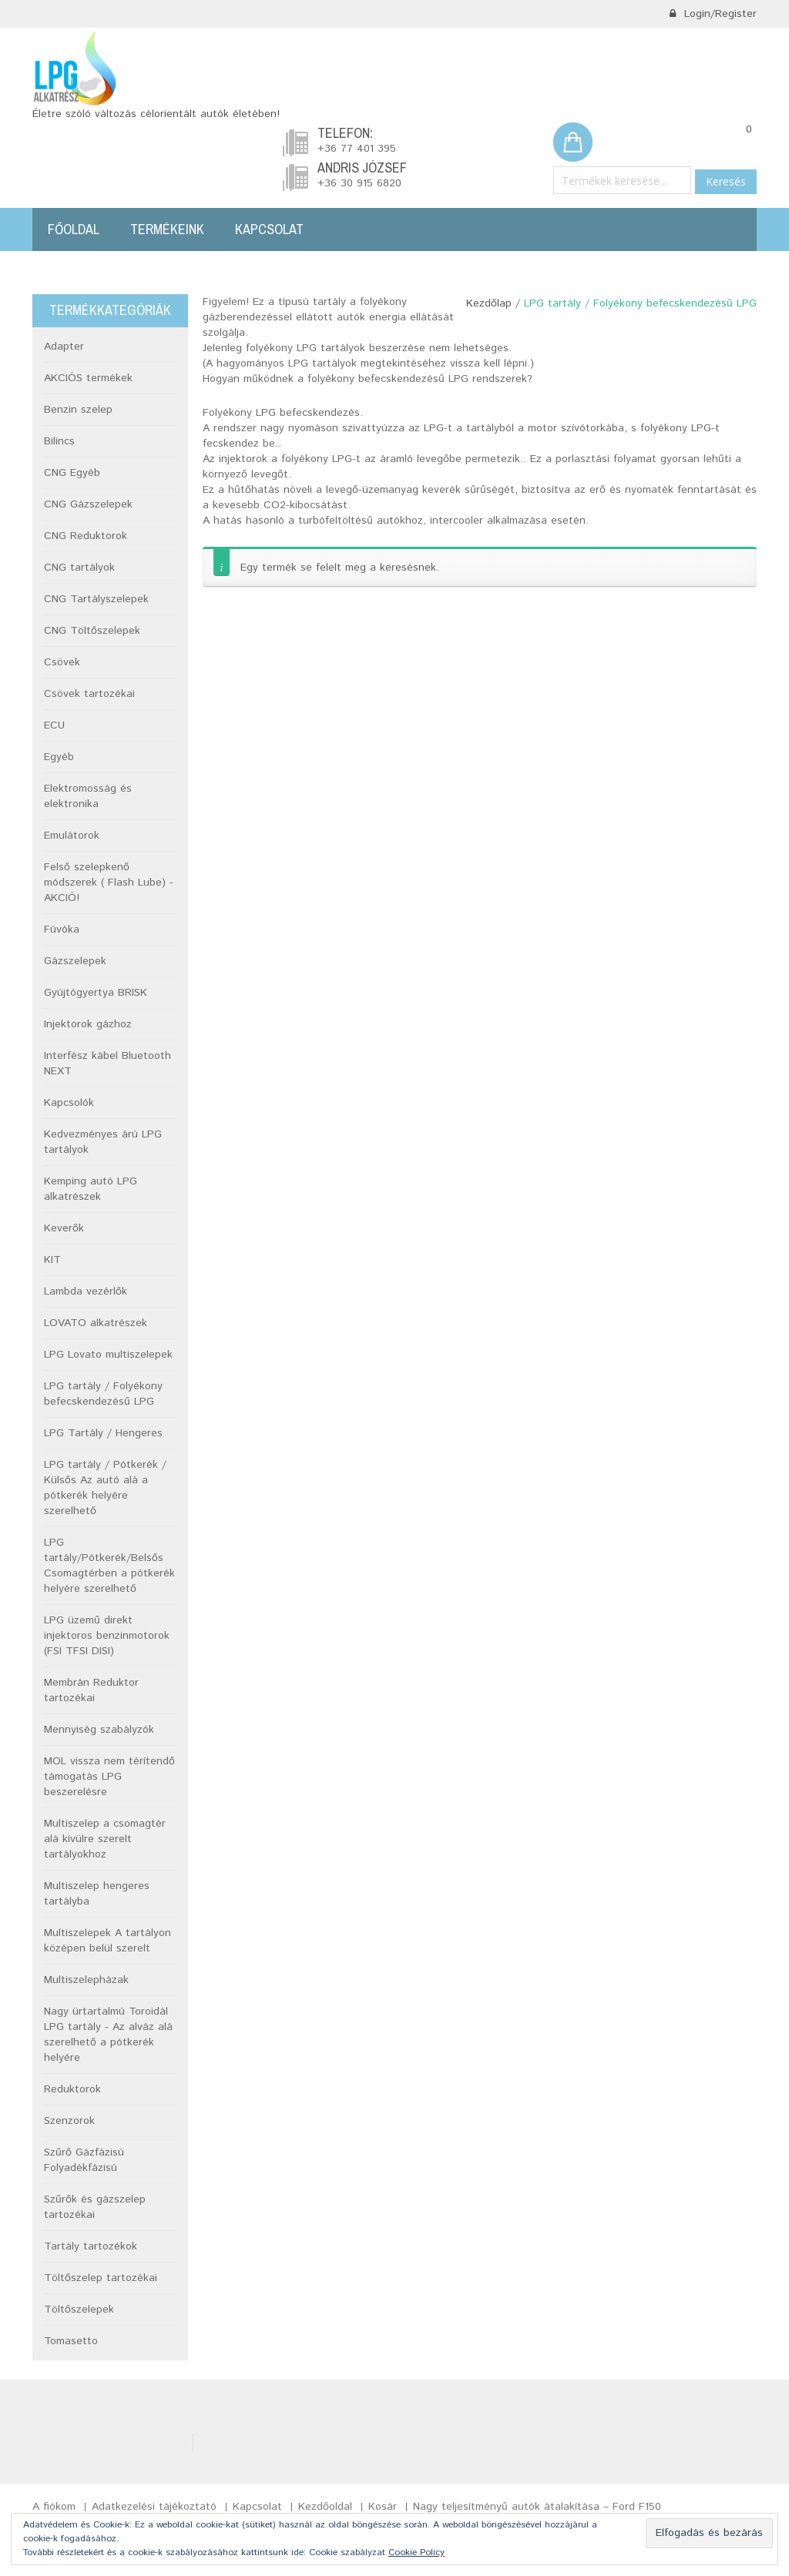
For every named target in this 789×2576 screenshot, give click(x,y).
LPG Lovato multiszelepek (108, 1354)
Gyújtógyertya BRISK (95, 992)
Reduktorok (72, 2089)
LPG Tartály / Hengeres (103, 1433)
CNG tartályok (79, 567)
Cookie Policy (416, 2552)
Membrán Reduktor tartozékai (91, 1690)
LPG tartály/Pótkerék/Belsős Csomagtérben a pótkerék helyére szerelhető (109, 1565)
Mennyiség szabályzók (99, 1729)
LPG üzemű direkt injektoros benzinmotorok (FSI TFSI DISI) (107, 1636)
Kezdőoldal (325, 2506)
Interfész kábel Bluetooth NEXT (107, 1063)
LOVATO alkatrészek (95, 1323)
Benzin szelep (78, 409)
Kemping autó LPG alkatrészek (90, 1189)
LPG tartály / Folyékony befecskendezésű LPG (103, 1393)
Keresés (726, 181)
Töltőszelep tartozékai (100, 2278)
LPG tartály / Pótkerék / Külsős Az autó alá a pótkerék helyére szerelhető (105, 1488)
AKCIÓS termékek (88, 378)
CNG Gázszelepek (88, 504)
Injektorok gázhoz (88, 1024)
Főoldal (73, 229)
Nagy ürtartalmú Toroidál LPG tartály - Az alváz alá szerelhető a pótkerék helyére (108, 2034)
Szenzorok (69, 2121)
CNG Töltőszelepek (92, 630)
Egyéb (59, 757)
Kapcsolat (269, 229)
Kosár (382, 2506)
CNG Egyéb (72, 473)
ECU (54, 725)
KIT (52, 1260)
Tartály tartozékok (90, 2246)
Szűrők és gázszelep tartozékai (95, 2207)
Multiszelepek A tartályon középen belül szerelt (107, 1940)
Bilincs (59, 441)
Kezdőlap (489, 303)
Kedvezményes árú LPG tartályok (103, 1142)
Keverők (64, 1228)
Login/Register (713, 14)
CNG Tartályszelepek (96, 599)
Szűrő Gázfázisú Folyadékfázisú (84, 2160)
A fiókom (54, 2506)
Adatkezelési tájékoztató (154, 2506)
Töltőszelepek (79, 2309)
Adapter (64, 346)
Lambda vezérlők (85, 1291)
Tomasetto (71, 2341)
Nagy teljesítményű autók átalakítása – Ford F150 (537, 2506)
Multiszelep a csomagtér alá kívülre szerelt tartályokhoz (105, 1839)
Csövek (62, 662)
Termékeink (167, 229)
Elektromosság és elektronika (88, 796)
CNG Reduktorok (85, 536)
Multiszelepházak (86, 1980)
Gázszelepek (75, 961)
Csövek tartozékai (89, 694)
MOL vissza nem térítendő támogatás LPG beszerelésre (109, 1777)
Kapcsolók (69, 1102)
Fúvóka (61, 929)
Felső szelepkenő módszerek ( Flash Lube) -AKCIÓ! (108, 882)
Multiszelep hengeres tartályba (96, 1893)
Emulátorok (71, 835)
